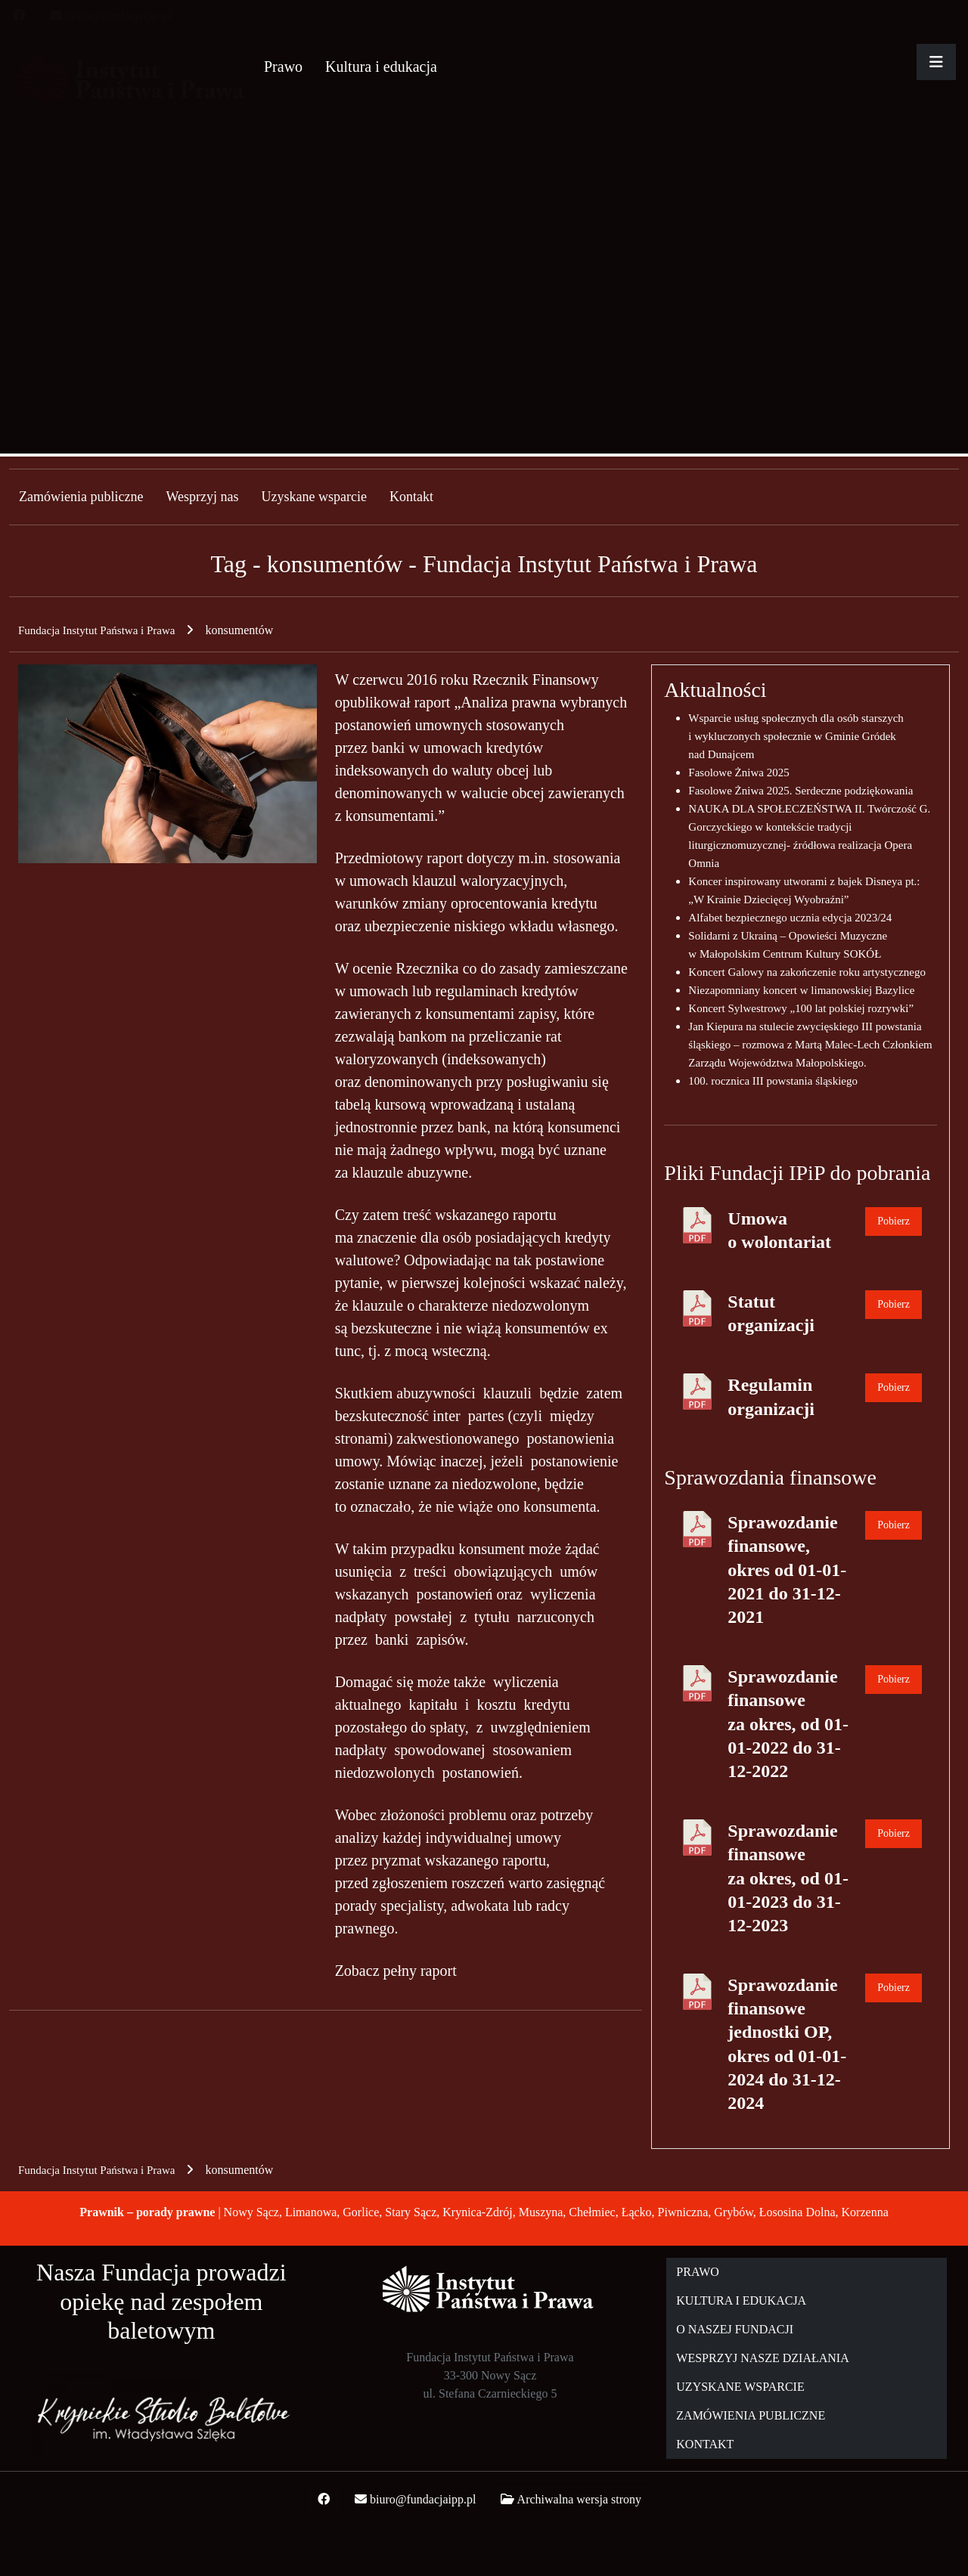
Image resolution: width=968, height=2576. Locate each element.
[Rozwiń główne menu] (936, 62)
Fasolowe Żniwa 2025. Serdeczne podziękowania (800, 791)
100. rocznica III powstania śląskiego (773, 1081)
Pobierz (893, 1221)
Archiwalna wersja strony (579, 2499)
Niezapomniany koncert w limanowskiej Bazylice (801, 990)
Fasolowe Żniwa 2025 (738, 772)
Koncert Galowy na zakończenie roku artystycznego (807, 972)
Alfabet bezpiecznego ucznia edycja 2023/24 (790, 918)
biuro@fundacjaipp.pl (118, 15)
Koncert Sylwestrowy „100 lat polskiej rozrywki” (801, 1008)
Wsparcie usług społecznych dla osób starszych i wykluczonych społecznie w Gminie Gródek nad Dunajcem (796, 736)
